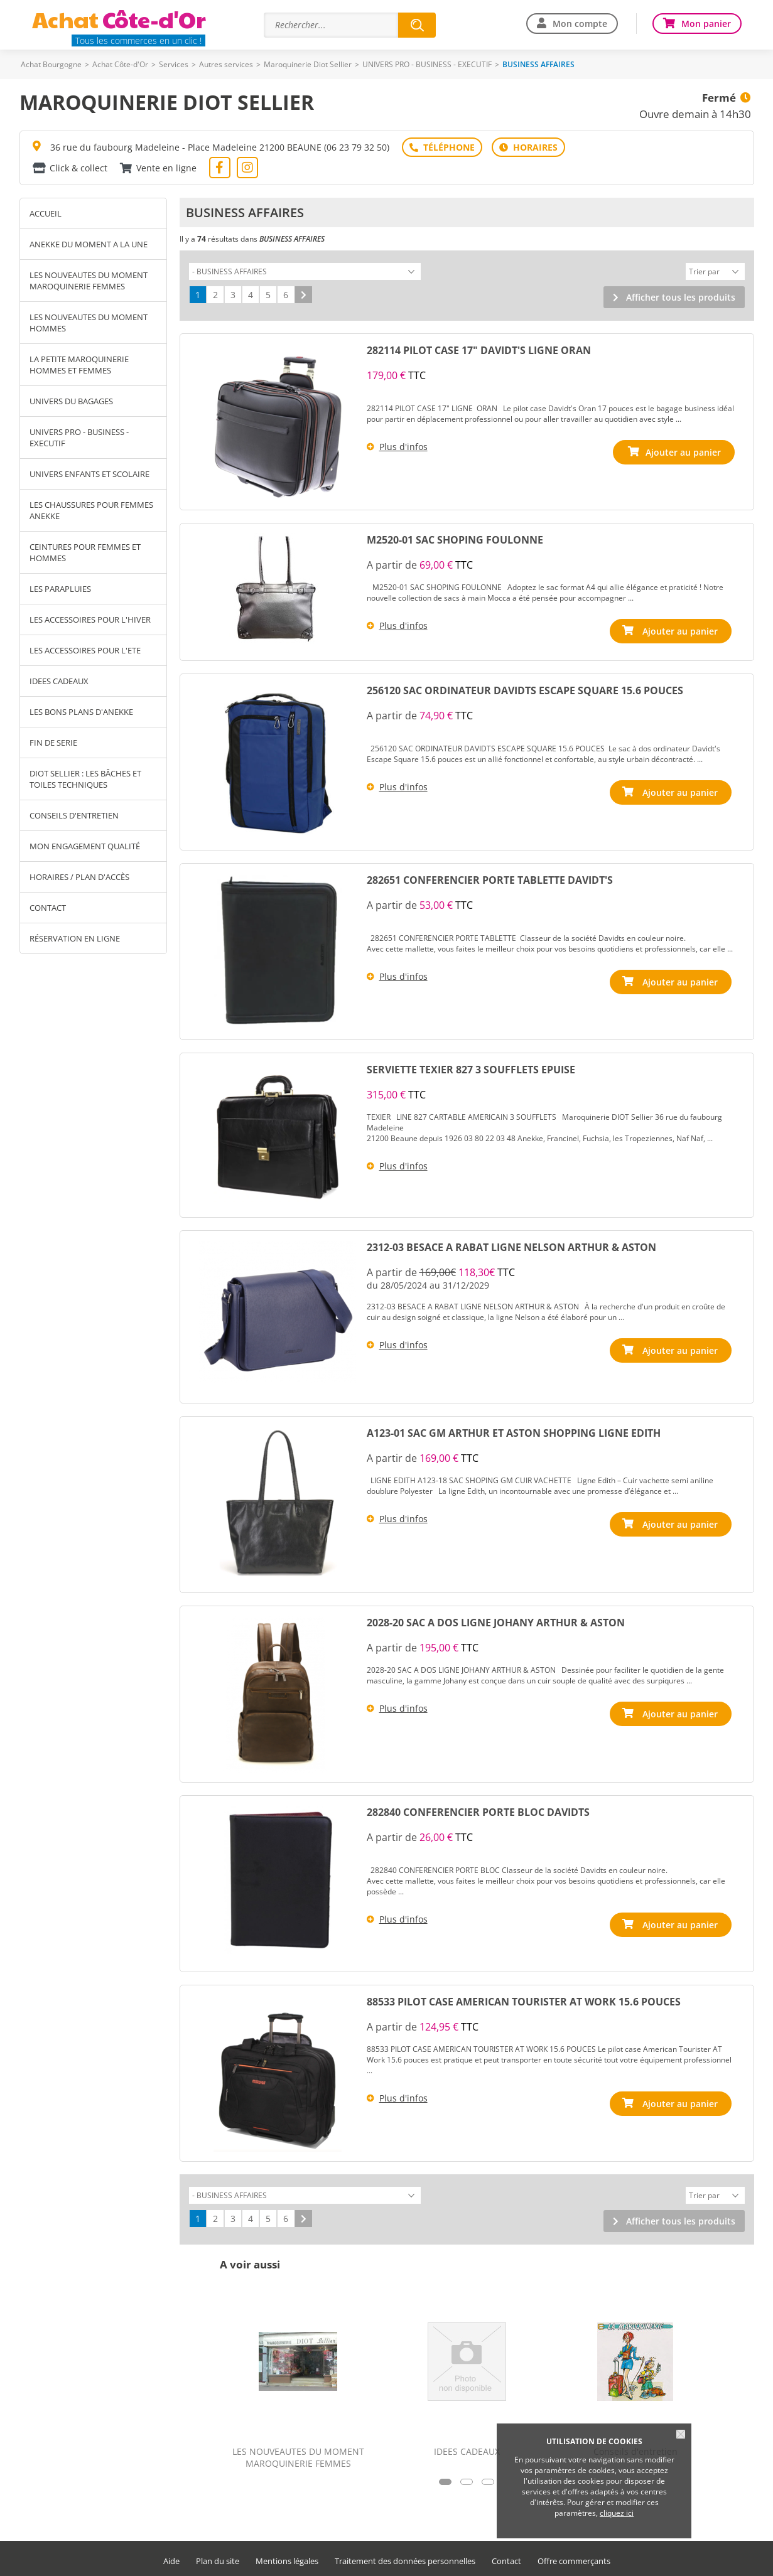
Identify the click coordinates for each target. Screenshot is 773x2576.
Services (173, 64)
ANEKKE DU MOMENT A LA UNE (89, 244)
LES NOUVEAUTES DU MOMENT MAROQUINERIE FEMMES (89, 280)
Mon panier (706, 24)
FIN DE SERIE (53, 742)
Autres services (226, 64)
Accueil (46, 213)
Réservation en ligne (75, 938)
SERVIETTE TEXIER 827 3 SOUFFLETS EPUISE (471, 1068)
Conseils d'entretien (74, 815)
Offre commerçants (574, 2557)
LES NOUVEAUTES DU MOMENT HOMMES (89, 322)
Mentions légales (287, 2557)
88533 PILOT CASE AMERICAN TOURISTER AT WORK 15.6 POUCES (524, 2000)
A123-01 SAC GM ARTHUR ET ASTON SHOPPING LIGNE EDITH (514, 1431)
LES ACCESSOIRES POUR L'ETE (85, 650)
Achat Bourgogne (51, 64)
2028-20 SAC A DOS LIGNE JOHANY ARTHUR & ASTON (496, 1621)
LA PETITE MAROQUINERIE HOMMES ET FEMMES (79, 364)
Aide (171, 2557)
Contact (48, 907)
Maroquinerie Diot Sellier (308, 64)
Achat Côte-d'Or (120, 64)
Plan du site (217, 2557)
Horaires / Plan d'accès (79, 877)
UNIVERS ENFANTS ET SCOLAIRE (89, 474)
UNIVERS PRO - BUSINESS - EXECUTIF (427, 64)
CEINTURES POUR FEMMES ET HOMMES (85, 552)
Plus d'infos (403, 445)
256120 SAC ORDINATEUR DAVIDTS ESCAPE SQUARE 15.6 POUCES (525, 688)
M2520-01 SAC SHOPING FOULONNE (455, 538)
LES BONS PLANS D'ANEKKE (81, 711)
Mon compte (580, 24)
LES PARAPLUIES (60, 588)
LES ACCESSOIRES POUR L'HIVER (90, 619)
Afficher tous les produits (680, 295)
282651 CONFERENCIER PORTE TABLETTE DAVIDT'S (490, 878)
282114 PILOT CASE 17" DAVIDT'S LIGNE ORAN (479, 348)
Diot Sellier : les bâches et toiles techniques (85, 779)
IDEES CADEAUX (59, 681)
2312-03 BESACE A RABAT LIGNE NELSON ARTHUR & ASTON (511, 1245)
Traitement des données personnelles (405, 2557)
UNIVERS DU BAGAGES (71, 401)
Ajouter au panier (683, 629)
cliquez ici (617, 2513)
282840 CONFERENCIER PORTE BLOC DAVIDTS (478, 1810)
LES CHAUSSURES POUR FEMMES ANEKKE (91, 510)
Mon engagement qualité (85, 846)
